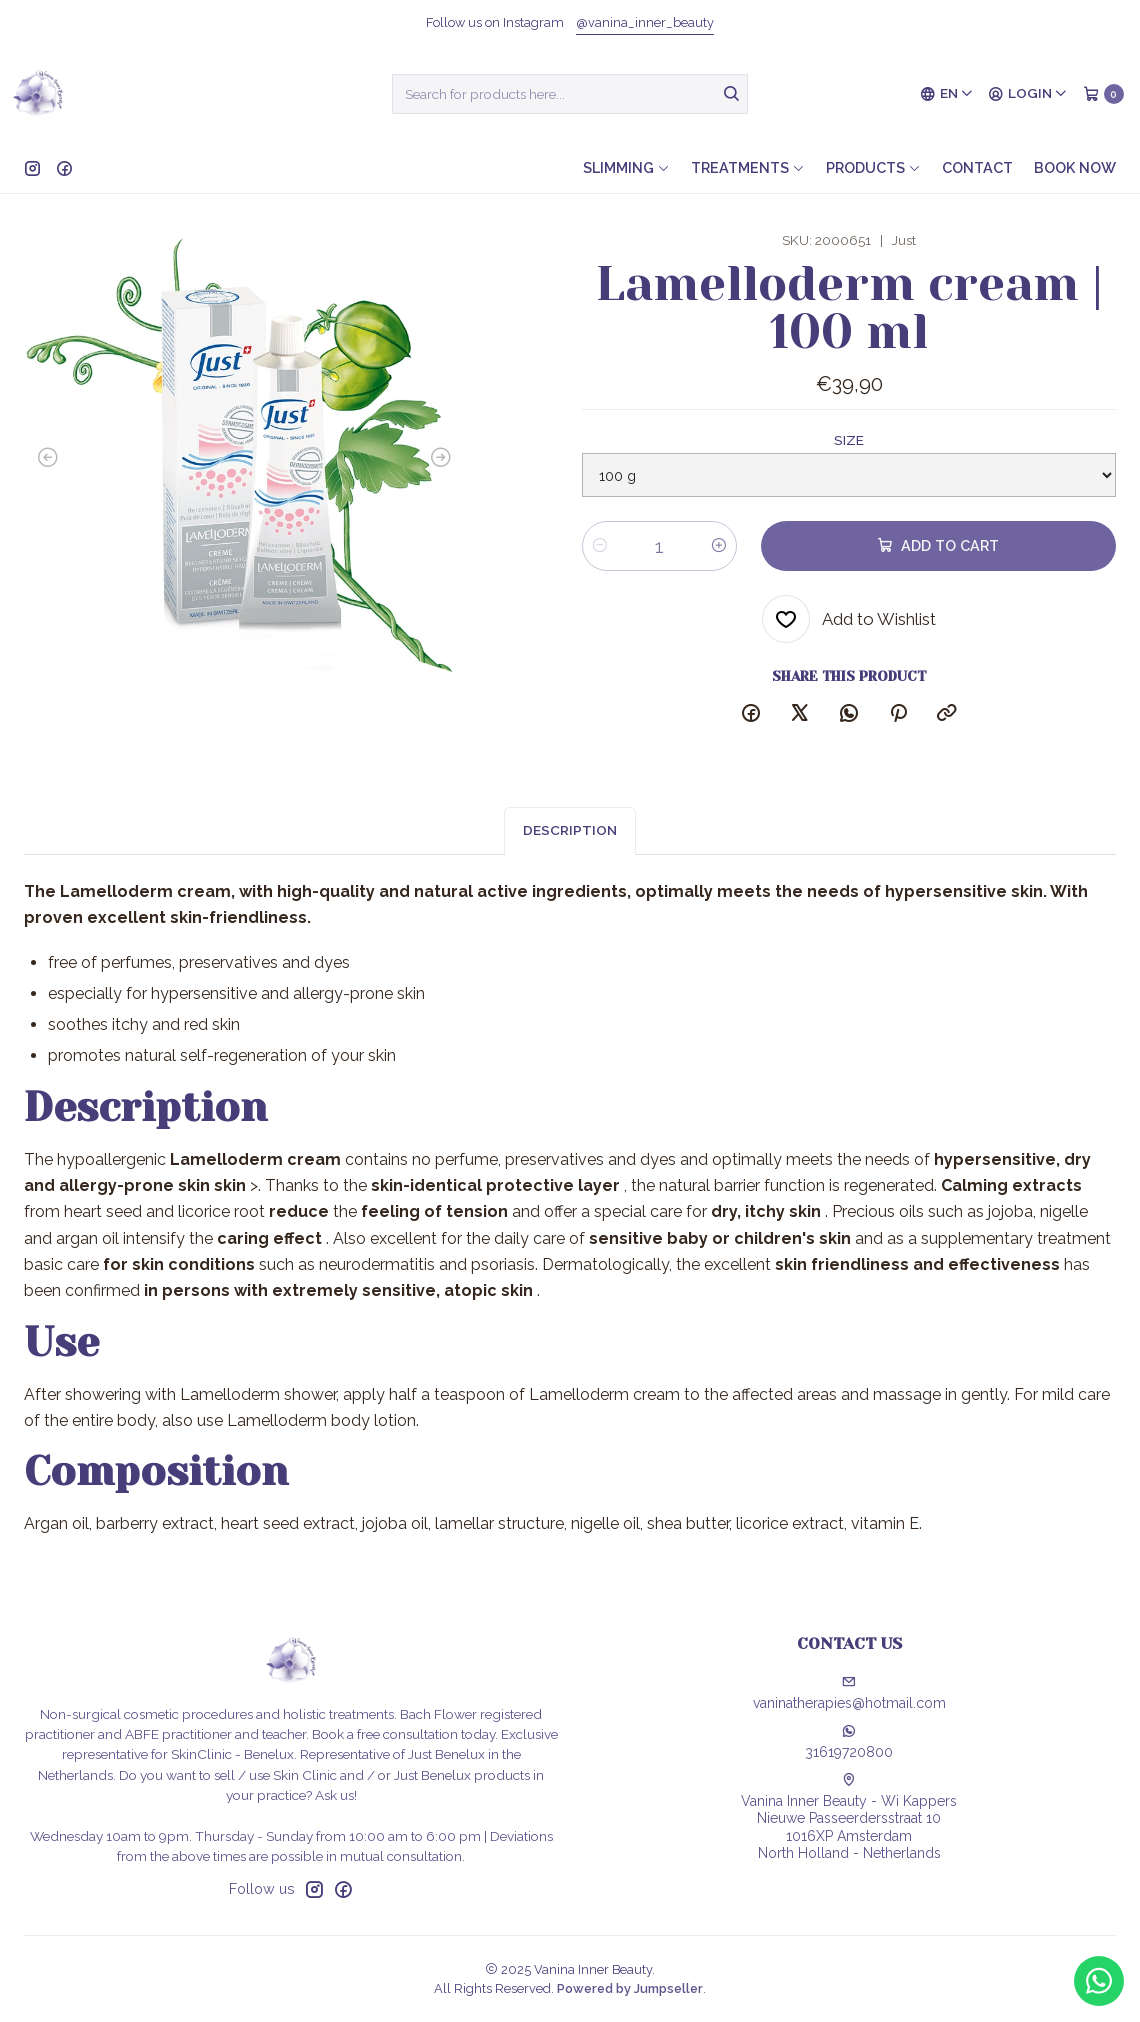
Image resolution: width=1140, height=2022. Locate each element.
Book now (1075, 167)
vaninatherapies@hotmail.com (849, 1693)
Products (873, 167)
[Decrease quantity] (600, 546)
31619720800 (849, 1742)
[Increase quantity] (719, 546)
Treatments (748, 167)
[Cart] (1103, 94)
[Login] (1028, 94)
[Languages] (947, 94)
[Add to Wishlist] (849, 619)
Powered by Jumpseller (630, 1988)
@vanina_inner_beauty (645, 22)
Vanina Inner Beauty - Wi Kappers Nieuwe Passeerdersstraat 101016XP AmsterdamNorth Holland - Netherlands (849, 1817)
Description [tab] (570, 850)
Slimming (626, 167)
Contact (977, 167)
